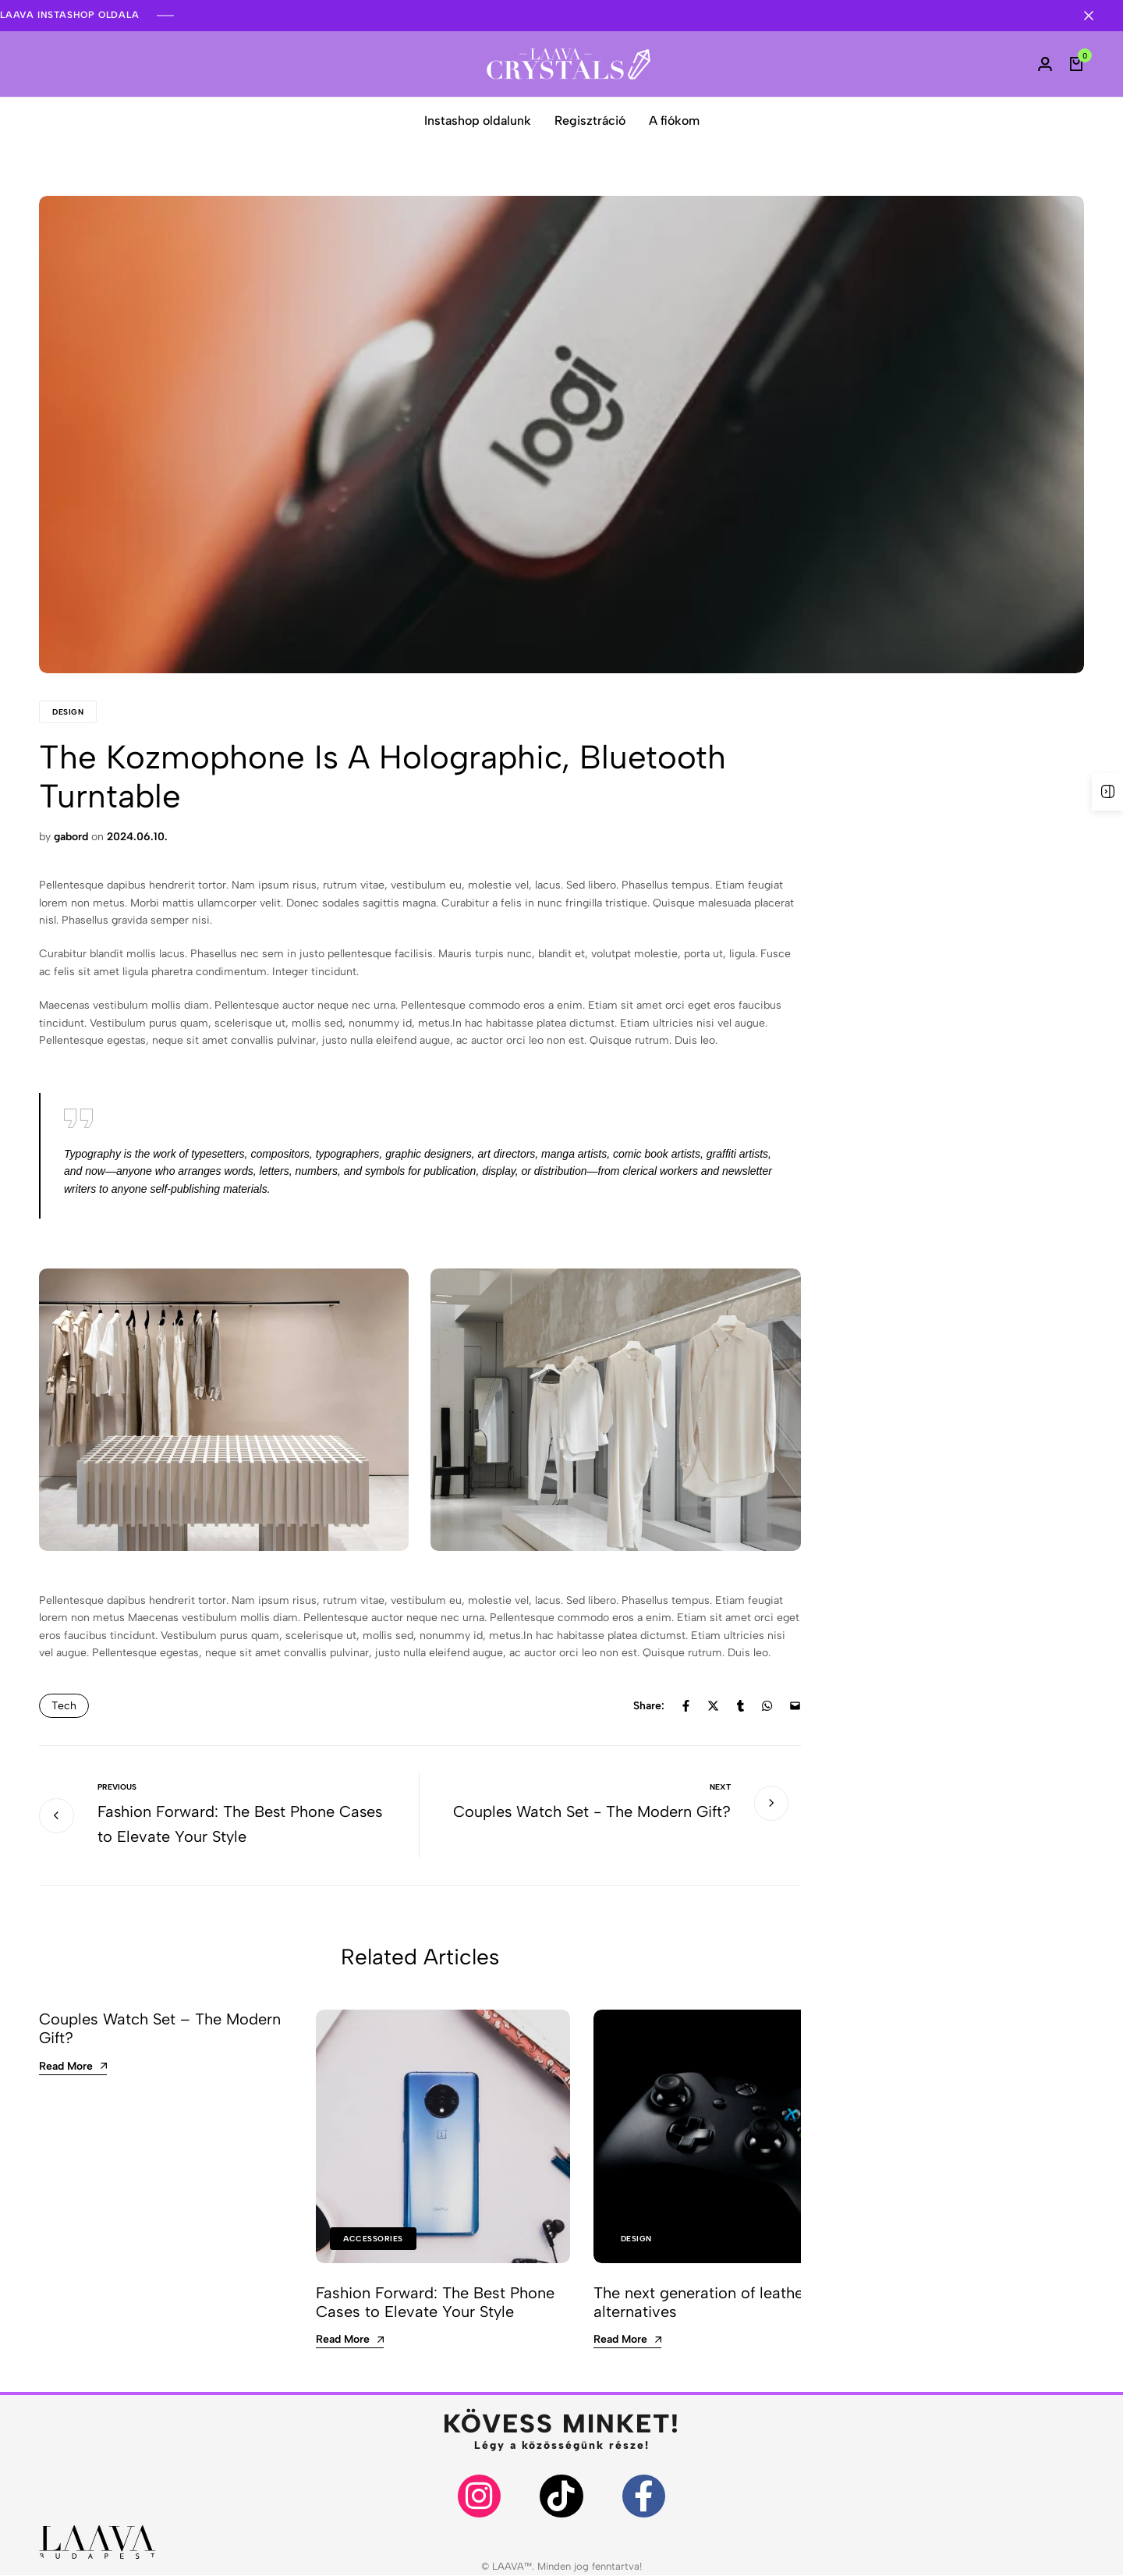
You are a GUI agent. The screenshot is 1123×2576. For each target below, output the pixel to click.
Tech (63, 1705)
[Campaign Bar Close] (1095, 15)
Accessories (373, 2239)
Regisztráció (589, 120)
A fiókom (674, 120)
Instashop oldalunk (477, 120)
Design (67, 712)
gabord (71, 836)
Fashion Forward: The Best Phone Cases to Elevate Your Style (435, 2302)
